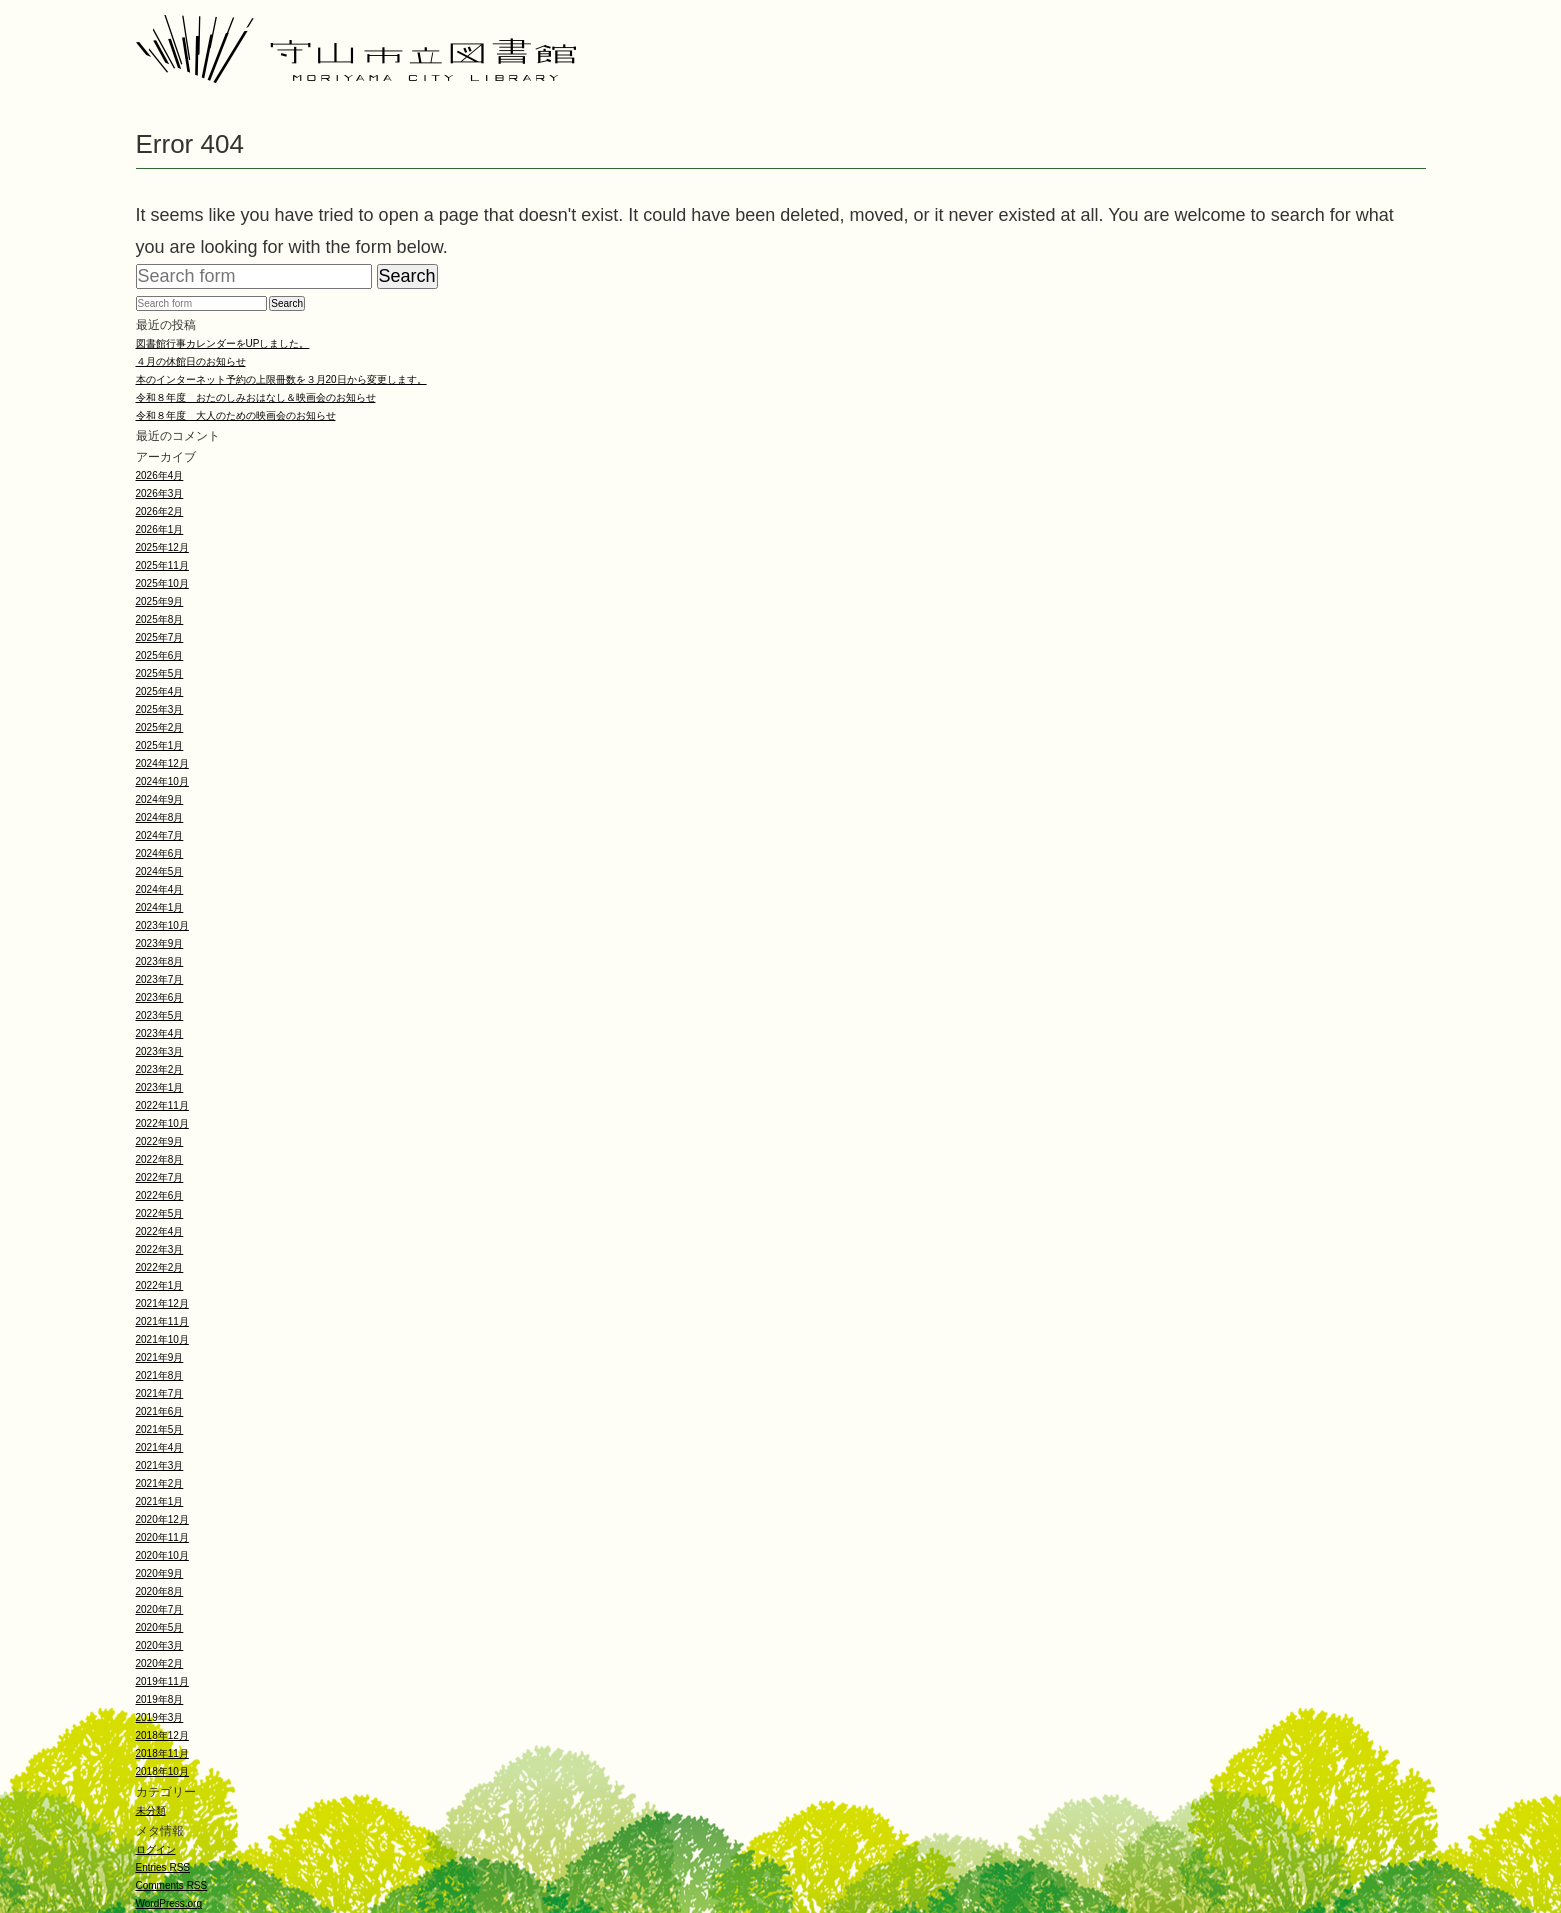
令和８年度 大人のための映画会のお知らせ (236, 415)
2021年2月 (160, 1483)
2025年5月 (160, 673)
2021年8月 (160, 1375)
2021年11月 (162, 1321)
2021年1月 (160, 1501)
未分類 (151, 1810)
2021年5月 (160, 1429)
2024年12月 (162, 763)
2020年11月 (162, 1537)
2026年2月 (160, 511)
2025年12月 (162, 547)
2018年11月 (162, 1753)
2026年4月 (160, 475)
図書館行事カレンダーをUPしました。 (223, 343)
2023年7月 (160, 979)
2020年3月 (160, 1645)
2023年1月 (160, 1087)
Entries (163, 1867)
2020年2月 (160, 1663)
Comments (172, 1885)
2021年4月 (160, 1447)
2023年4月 (160, 1033)
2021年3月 (160, 1465)
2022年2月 (160, 1267)
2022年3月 (160, 1249)
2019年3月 (160, 1717)
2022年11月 (162, 1105)
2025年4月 (160, 691)
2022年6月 (160, 1195)
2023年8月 (160, 961)
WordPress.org (169, 1903)
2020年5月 (160, 1627)
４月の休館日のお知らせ (191, 361)
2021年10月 (162, 1339)
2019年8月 (160, 1699)
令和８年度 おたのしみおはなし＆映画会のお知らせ (256, 397)
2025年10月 (162, 583)
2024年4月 (160, 889)
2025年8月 (160, 619)
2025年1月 (160, 745)
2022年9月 (160, 1141)
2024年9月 (160, 799)
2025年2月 (160, 727)
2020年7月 (160, 1609)
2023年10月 (162, 925)
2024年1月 (160, 907)
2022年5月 (160, 1213)
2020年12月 (162, 1519)
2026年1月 (160, 529)
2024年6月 (160, 853)
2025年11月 (162, 565)
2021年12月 (162, 1303)
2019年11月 (162, 1681)
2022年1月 (160, 1285)
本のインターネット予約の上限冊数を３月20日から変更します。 (281, 379)
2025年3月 (160, 709)
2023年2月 (160, 1069)
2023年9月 (160, 943)
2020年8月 (160, 1591)
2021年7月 (160, 1393)
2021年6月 (160, 1411)
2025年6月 (160, 655)
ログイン (156, 1849)
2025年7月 (160, 637)
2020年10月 (162, 1555)
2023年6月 (160, 997)
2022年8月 (160, 1159)
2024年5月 (160, 871)
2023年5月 (160, 1015)
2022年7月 (160, 1177)
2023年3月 (160, 1051)
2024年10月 (162, 781)
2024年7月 (160, 835)
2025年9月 (160, 601)
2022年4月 (160, 1231)
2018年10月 (162, 1771)
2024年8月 (160, 817)
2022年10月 (162, 1123)
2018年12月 (162, 1735)
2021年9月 (160, 1357)
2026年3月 (160, 493)
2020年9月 (160, 1573)
